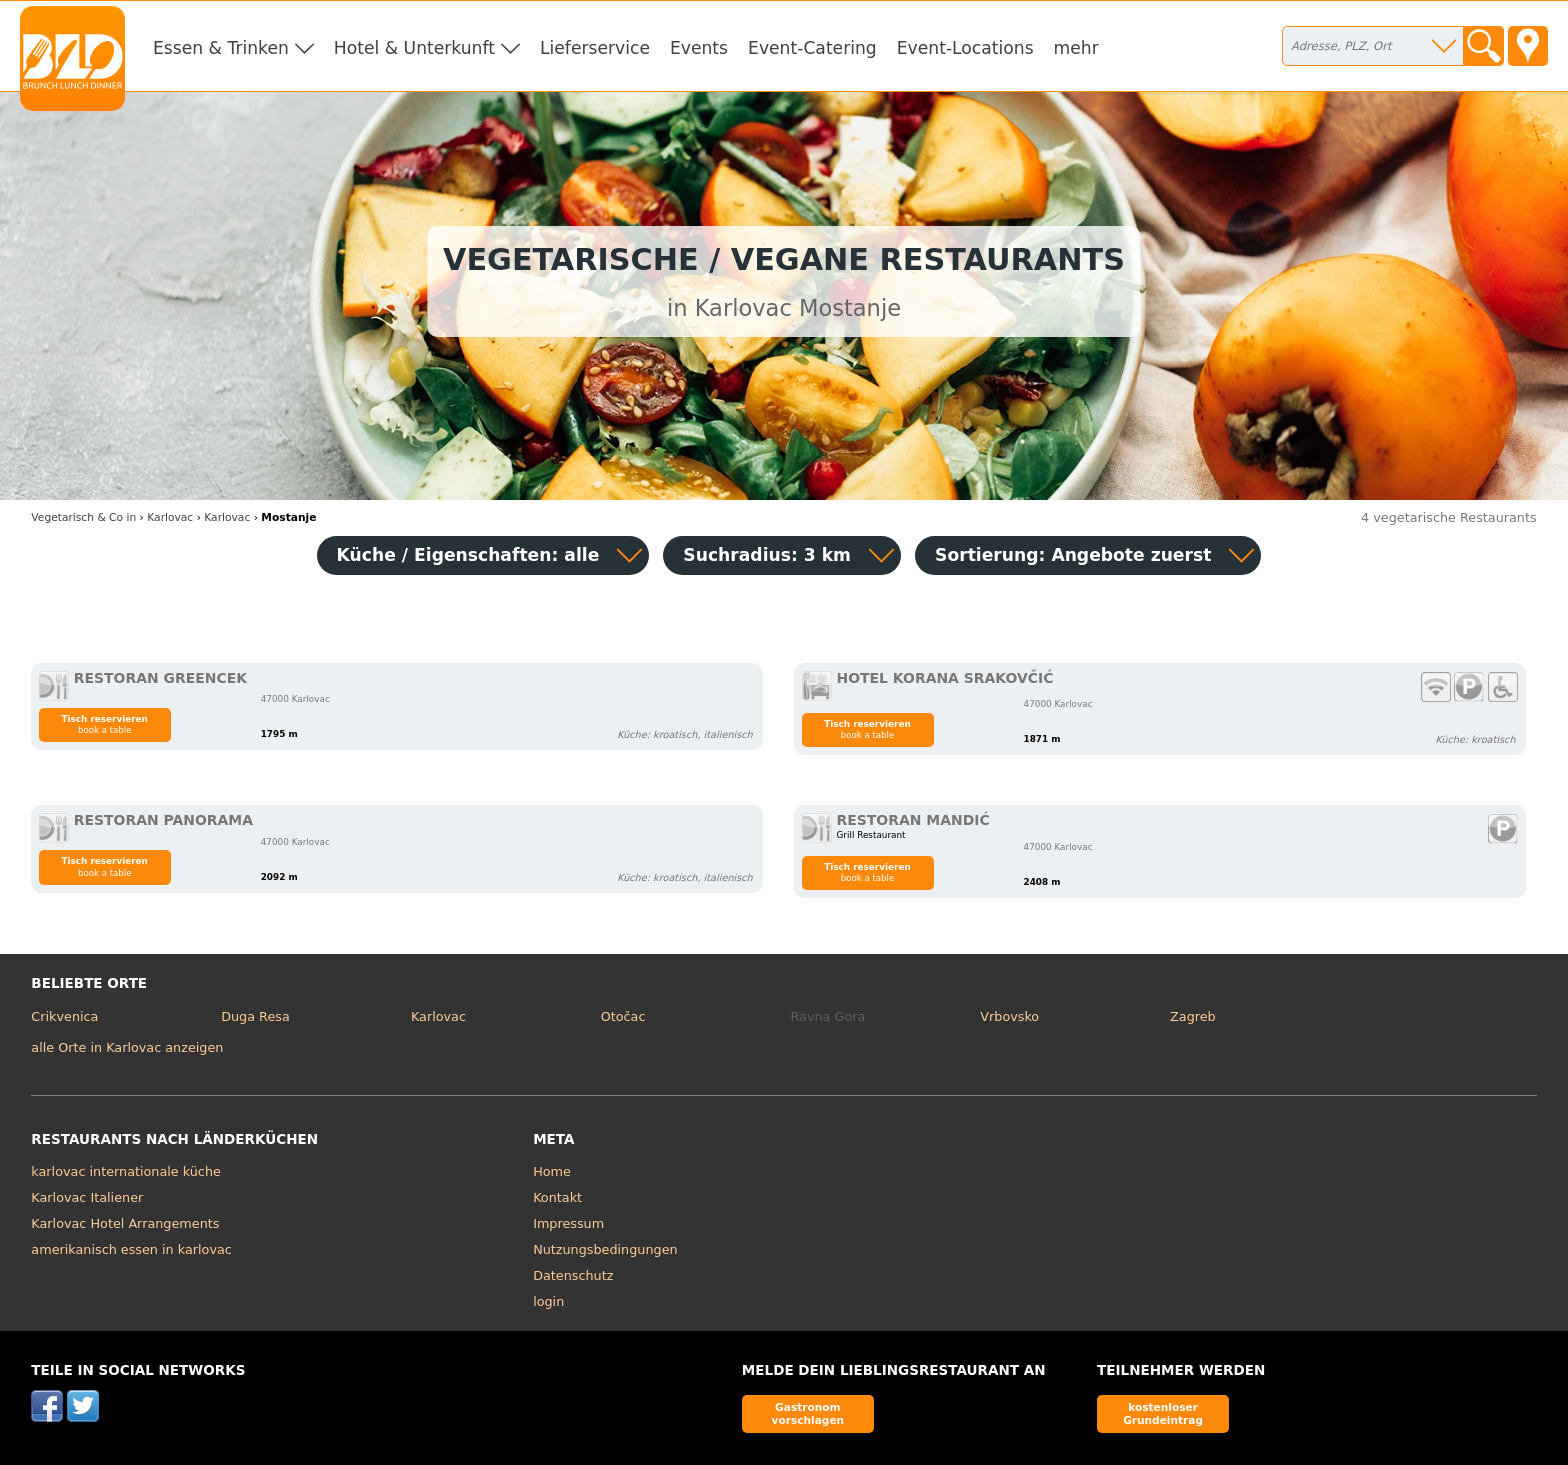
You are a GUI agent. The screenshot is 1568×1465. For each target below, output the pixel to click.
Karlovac (438, 1016)
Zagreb (1193, 1016)
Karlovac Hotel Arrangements (125, 1223)
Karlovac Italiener (87, 1197)
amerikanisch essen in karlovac (131, 1249)
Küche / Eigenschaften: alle (468, 555)
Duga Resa (255, 1016)
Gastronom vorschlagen (808, 1413)
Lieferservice (595, 48)
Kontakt (557, 1197)
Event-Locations (965, 48)
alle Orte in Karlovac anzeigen (127, 1047)
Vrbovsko (1009, 1016)
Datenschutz (573, 1275)
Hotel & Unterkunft (414, 48)
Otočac (623, 1016)
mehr (1076, 48)
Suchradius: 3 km (767, 555)
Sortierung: (1073, 555)
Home (552, 1171)
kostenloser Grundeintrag (1163, 1413)
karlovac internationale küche (126, 1171)
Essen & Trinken (221, 48)
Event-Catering (812, 48)
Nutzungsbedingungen (605, 1249)
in (83, 517)
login (548, 1301)
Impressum (568, 1223)
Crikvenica (64, 1016)
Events (699, 48)
